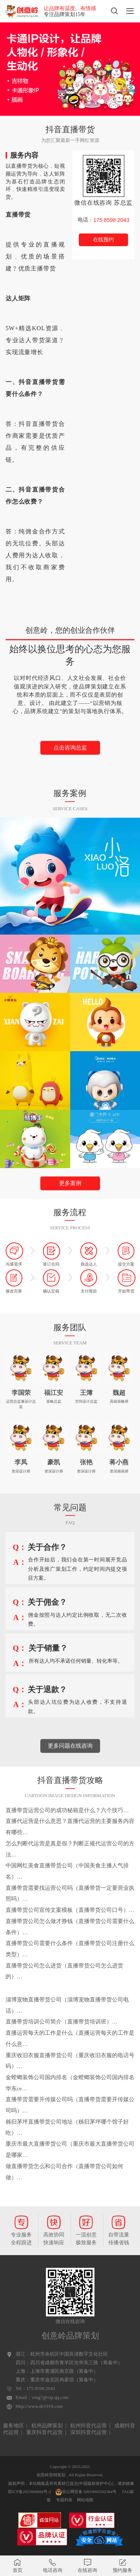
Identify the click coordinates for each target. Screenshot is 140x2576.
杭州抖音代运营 (88, 2425)
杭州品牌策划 (47, 2425)
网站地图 (85, 2500)
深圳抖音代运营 (88, 2432)
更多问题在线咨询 (70, 1768)
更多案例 (70, 1206)
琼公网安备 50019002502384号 (86, 2492)
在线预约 (103, 239)
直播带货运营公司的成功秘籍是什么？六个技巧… (67, 1810)
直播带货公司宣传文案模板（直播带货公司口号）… (70, 1910)
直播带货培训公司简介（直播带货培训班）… (62, 2022)
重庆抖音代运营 (44, 2432)
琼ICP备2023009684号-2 (29, 2491)
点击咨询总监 (70, 770)
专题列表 (64, 2500)
